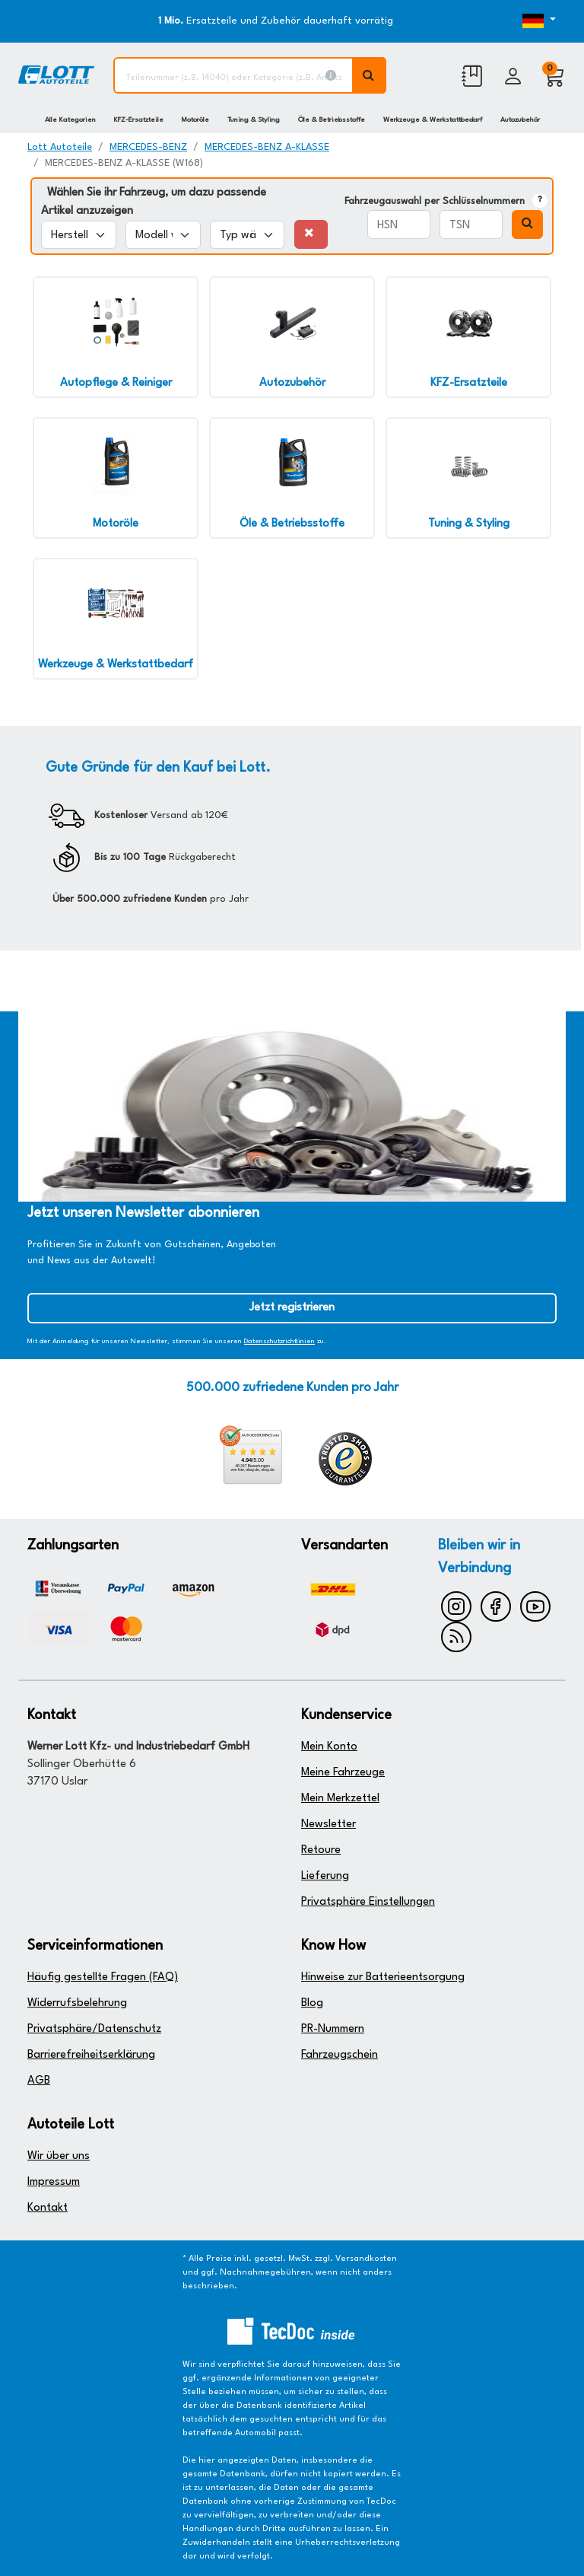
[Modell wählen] (163, 235)
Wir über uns (58, 2156)
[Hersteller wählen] (78, 235)
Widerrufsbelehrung (77, 2003)
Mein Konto (329, 1747)
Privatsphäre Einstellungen (368, 1902)
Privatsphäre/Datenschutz (94, 2029)
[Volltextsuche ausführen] (369, 75)
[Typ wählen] (247, 235)
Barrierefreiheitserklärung (91, 2055)
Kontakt (47, 2208)
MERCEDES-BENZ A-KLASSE (267, 147)
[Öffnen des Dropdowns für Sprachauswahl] (534, 21)
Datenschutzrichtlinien (279, 1341)
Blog (312, 2003)
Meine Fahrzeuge (343, 1772)
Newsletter (328, 1824)
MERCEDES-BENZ (148, 147)
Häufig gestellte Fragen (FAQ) (102, 1977)
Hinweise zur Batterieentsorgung (383, 1977)
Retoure (321, 1850)
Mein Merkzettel (340, 1798)
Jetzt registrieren (292, 1307)
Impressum (53, 2182)
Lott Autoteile (59, 147)
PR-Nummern (332, 2029)
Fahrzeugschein (339, 2055)
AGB (38, 2081)
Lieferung (325, 1876)
